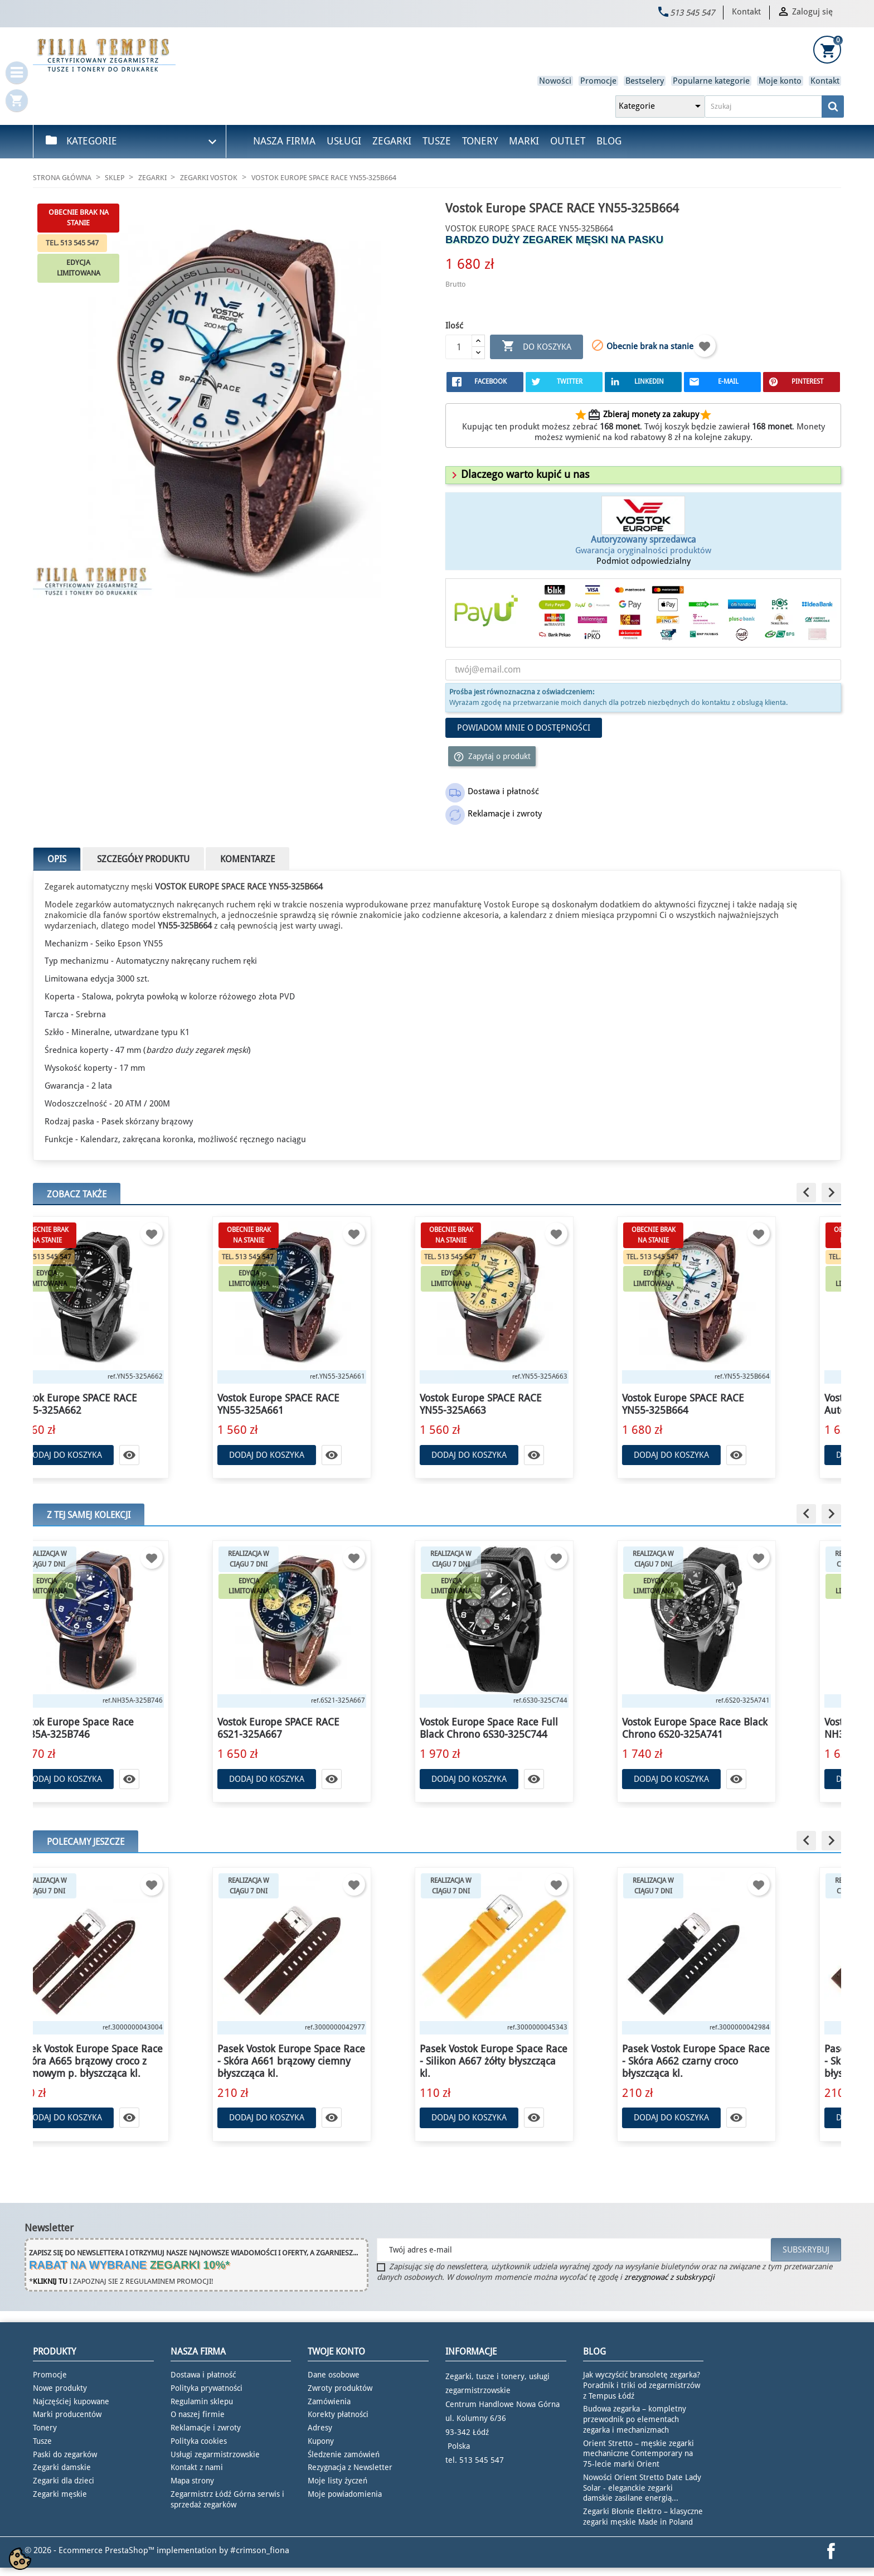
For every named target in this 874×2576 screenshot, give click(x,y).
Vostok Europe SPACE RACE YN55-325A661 (323, 1404)
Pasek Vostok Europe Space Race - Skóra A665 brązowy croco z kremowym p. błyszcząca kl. (133, 2061)
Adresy (320, 2427)
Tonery (480, 141)
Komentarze (247, 859)
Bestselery (644, 81)
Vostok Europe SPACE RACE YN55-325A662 (121, 1404)
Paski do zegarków (65, 2454)
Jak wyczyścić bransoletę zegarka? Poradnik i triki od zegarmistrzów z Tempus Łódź (641, 2385)
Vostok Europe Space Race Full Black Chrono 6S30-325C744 (533, 1728)
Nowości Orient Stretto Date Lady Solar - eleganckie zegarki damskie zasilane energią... (642, 2488)
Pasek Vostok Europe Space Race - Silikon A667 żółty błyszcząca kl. (538, 2061)
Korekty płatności (338, 2414)
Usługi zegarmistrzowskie (215, 2454)
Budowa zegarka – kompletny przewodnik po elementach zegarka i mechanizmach (634, 2419)
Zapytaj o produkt (492, 756)
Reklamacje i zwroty (206, 2427)
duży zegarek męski (211, 1050)
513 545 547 (692, 13)
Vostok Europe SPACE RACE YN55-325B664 (728, 1404)
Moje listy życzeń (337, 2480)
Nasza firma (284, 141)
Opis (56, 859)
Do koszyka (536, 346)
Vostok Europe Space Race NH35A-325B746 (119, 1728)
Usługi (344, 141)
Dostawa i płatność (203, 2374)
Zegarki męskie (60, 2494)
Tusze (437, 141)
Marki (524, 141)
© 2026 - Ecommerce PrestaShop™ (91, 2550)
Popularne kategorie (711, 81)
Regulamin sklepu (202, 2401)
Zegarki (391, 141)
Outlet (567, 141)
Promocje (598, 81)
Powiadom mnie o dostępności (523, 728)
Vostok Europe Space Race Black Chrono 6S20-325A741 (739, 1728)
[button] (519, 474)
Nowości (555, 81)
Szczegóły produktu (143, 859)
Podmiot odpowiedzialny (643, 561)
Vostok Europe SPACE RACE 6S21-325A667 (323, 1728)
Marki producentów (67, 2414)
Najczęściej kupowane (71, 2401)
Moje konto (780, 81)
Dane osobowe (334, 2374)
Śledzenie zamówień (344, 2454)
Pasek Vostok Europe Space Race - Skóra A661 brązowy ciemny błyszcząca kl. (336, 2061)
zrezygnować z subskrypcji (669, 2277)
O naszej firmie (198, 2414)
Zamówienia (329, 2401)
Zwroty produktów (340, 2388)
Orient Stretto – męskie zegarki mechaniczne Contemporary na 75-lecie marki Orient (638, 2454)
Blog (608, 141)
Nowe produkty (60, 2388)
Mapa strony (192, 2480)
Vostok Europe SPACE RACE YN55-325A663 (525, 1404)
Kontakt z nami (197, 2467)
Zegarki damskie (62, 2467)
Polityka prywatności (206, 2388)
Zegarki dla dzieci (63, 2480)
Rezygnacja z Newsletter (350, 2467)
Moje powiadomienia (345, 2494)
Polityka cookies (199, 2441)
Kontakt (746, 12)
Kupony (321, 2441)
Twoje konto (336, 2351)
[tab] (643, 475)
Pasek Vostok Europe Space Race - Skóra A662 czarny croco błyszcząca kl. (740, 2061)
